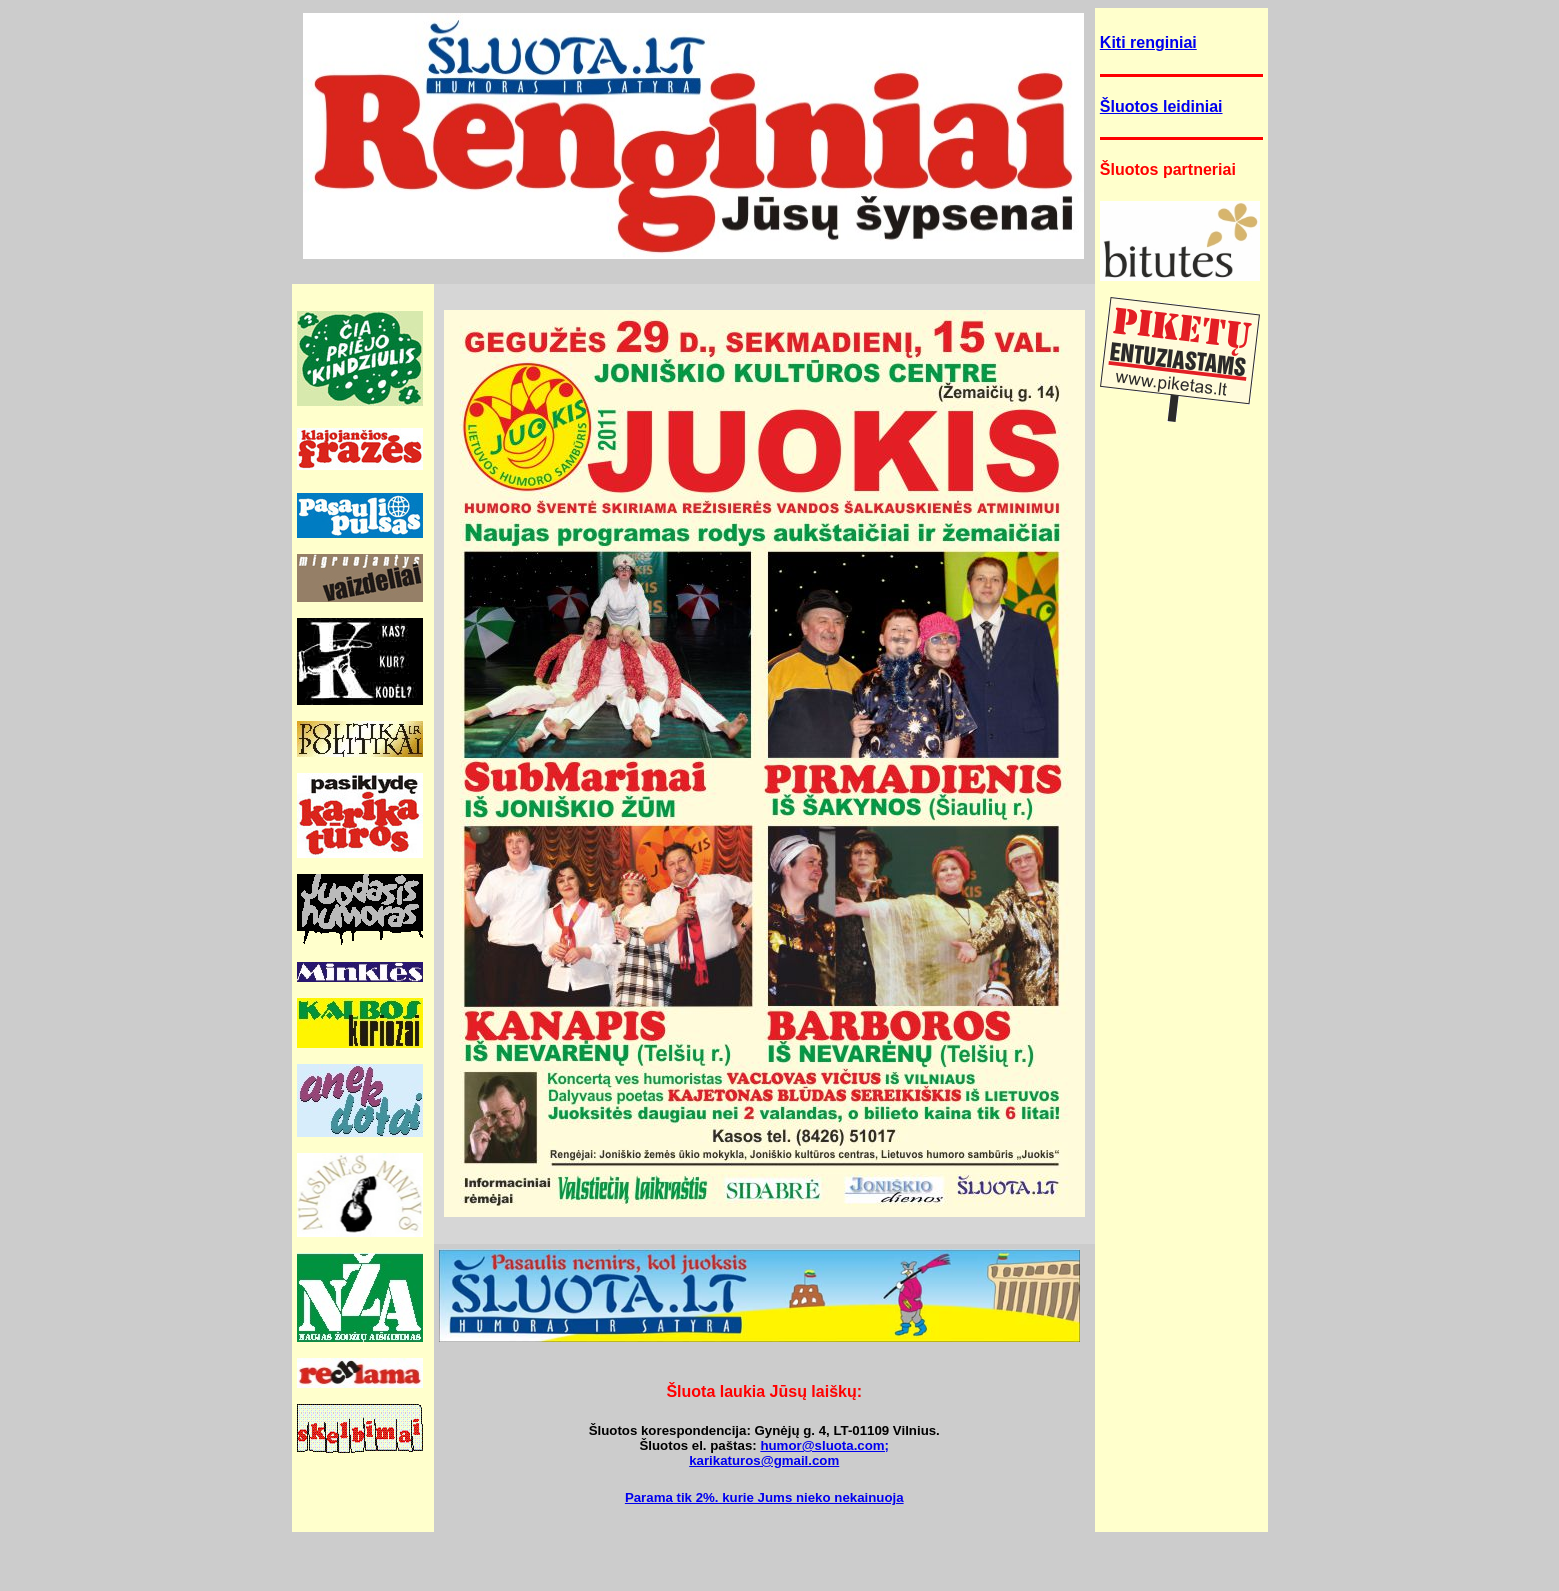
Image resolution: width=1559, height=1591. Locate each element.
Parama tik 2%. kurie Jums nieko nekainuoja (764, 1497)
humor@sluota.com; (824, 1445)
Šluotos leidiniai (1161, 106)
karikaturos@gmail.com (764, 1460)
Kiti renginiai (1148, 42)
